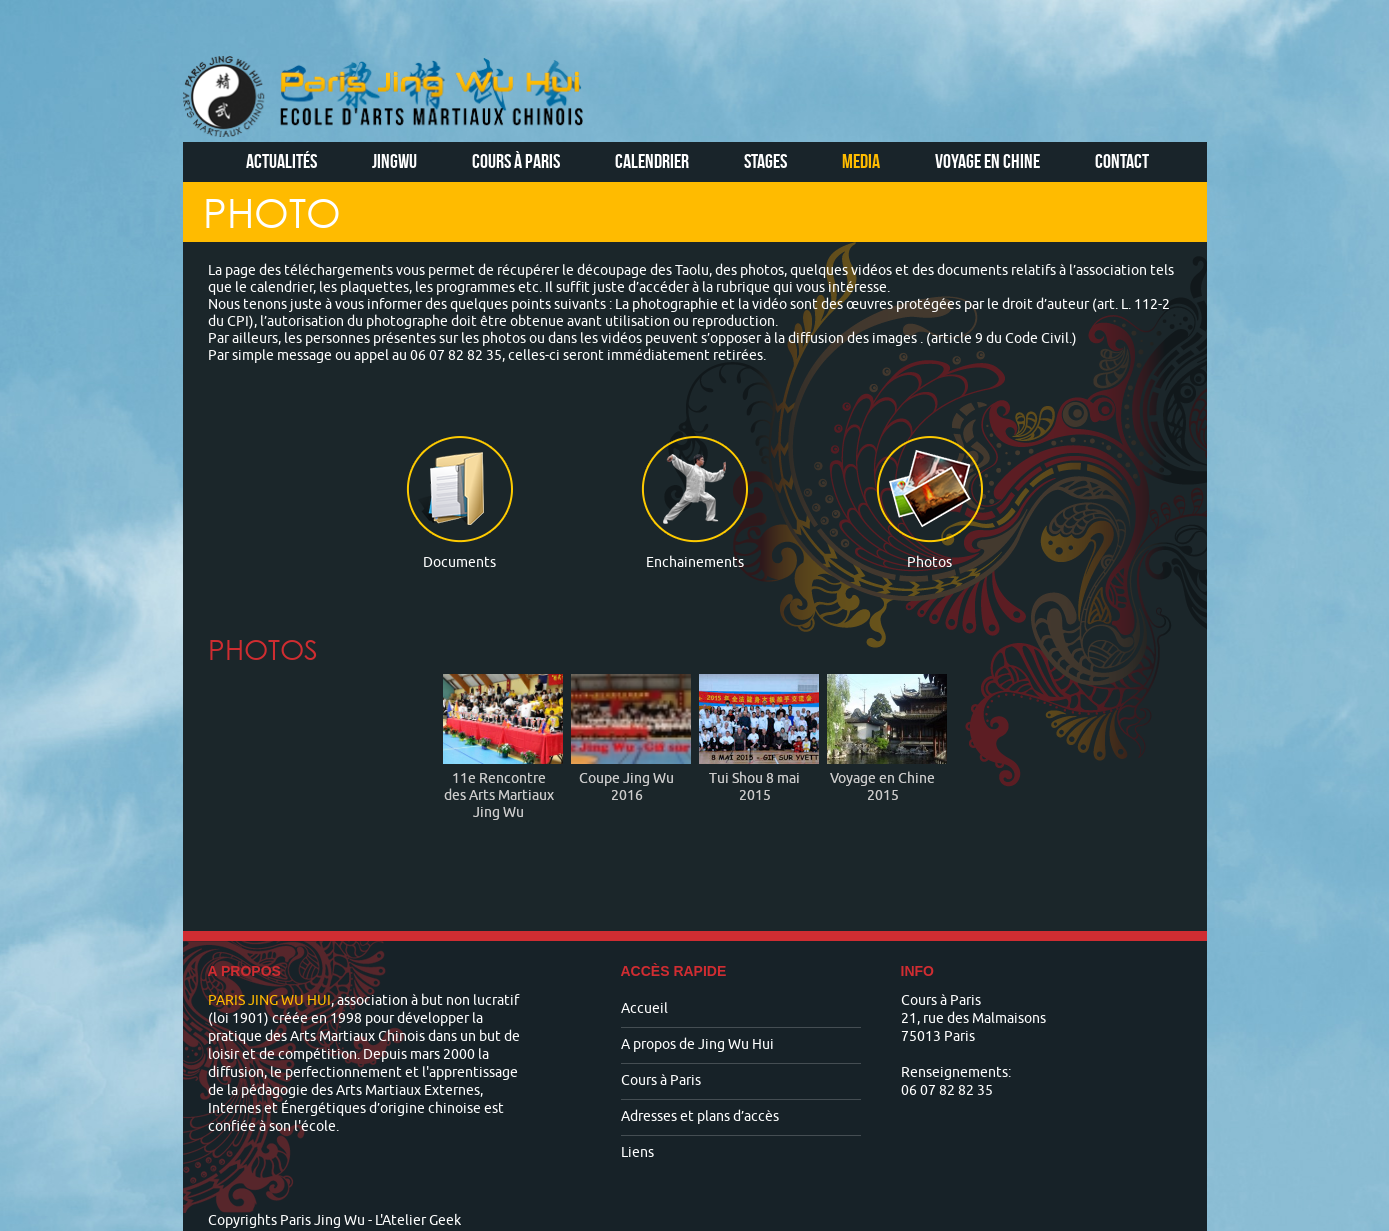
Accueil (644, 1008)
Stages (765, 161)
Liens (637, 1152)
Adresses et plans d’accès (700, 1116)
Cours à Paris (516, 161)
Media (861, 161)
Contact (1122, 161)
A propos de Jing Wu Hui (697, 1044)
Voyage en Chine (987, 161)
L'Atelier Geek (418, 1220)
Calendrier (652, 161)
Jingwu (394, 161)
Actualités (281, 161)
